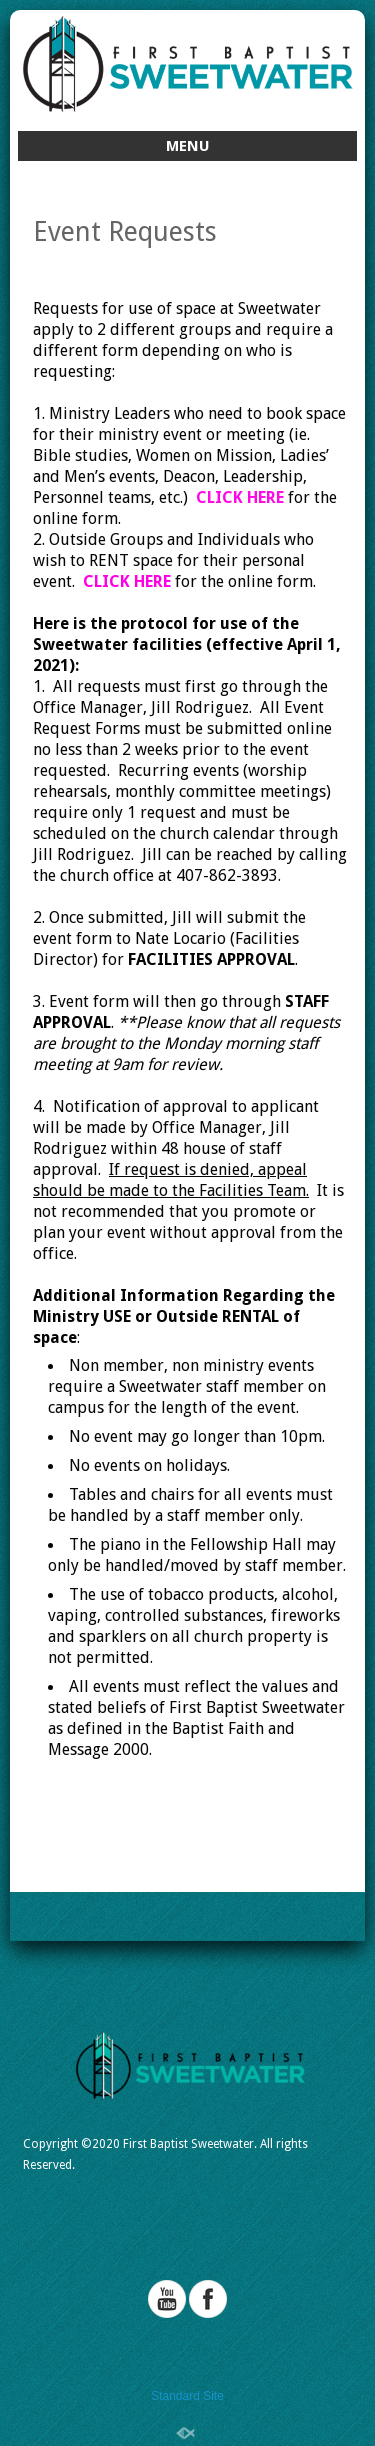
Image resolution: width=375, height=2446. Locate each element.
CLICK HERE (240, 497)
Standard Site (187, 2396)
